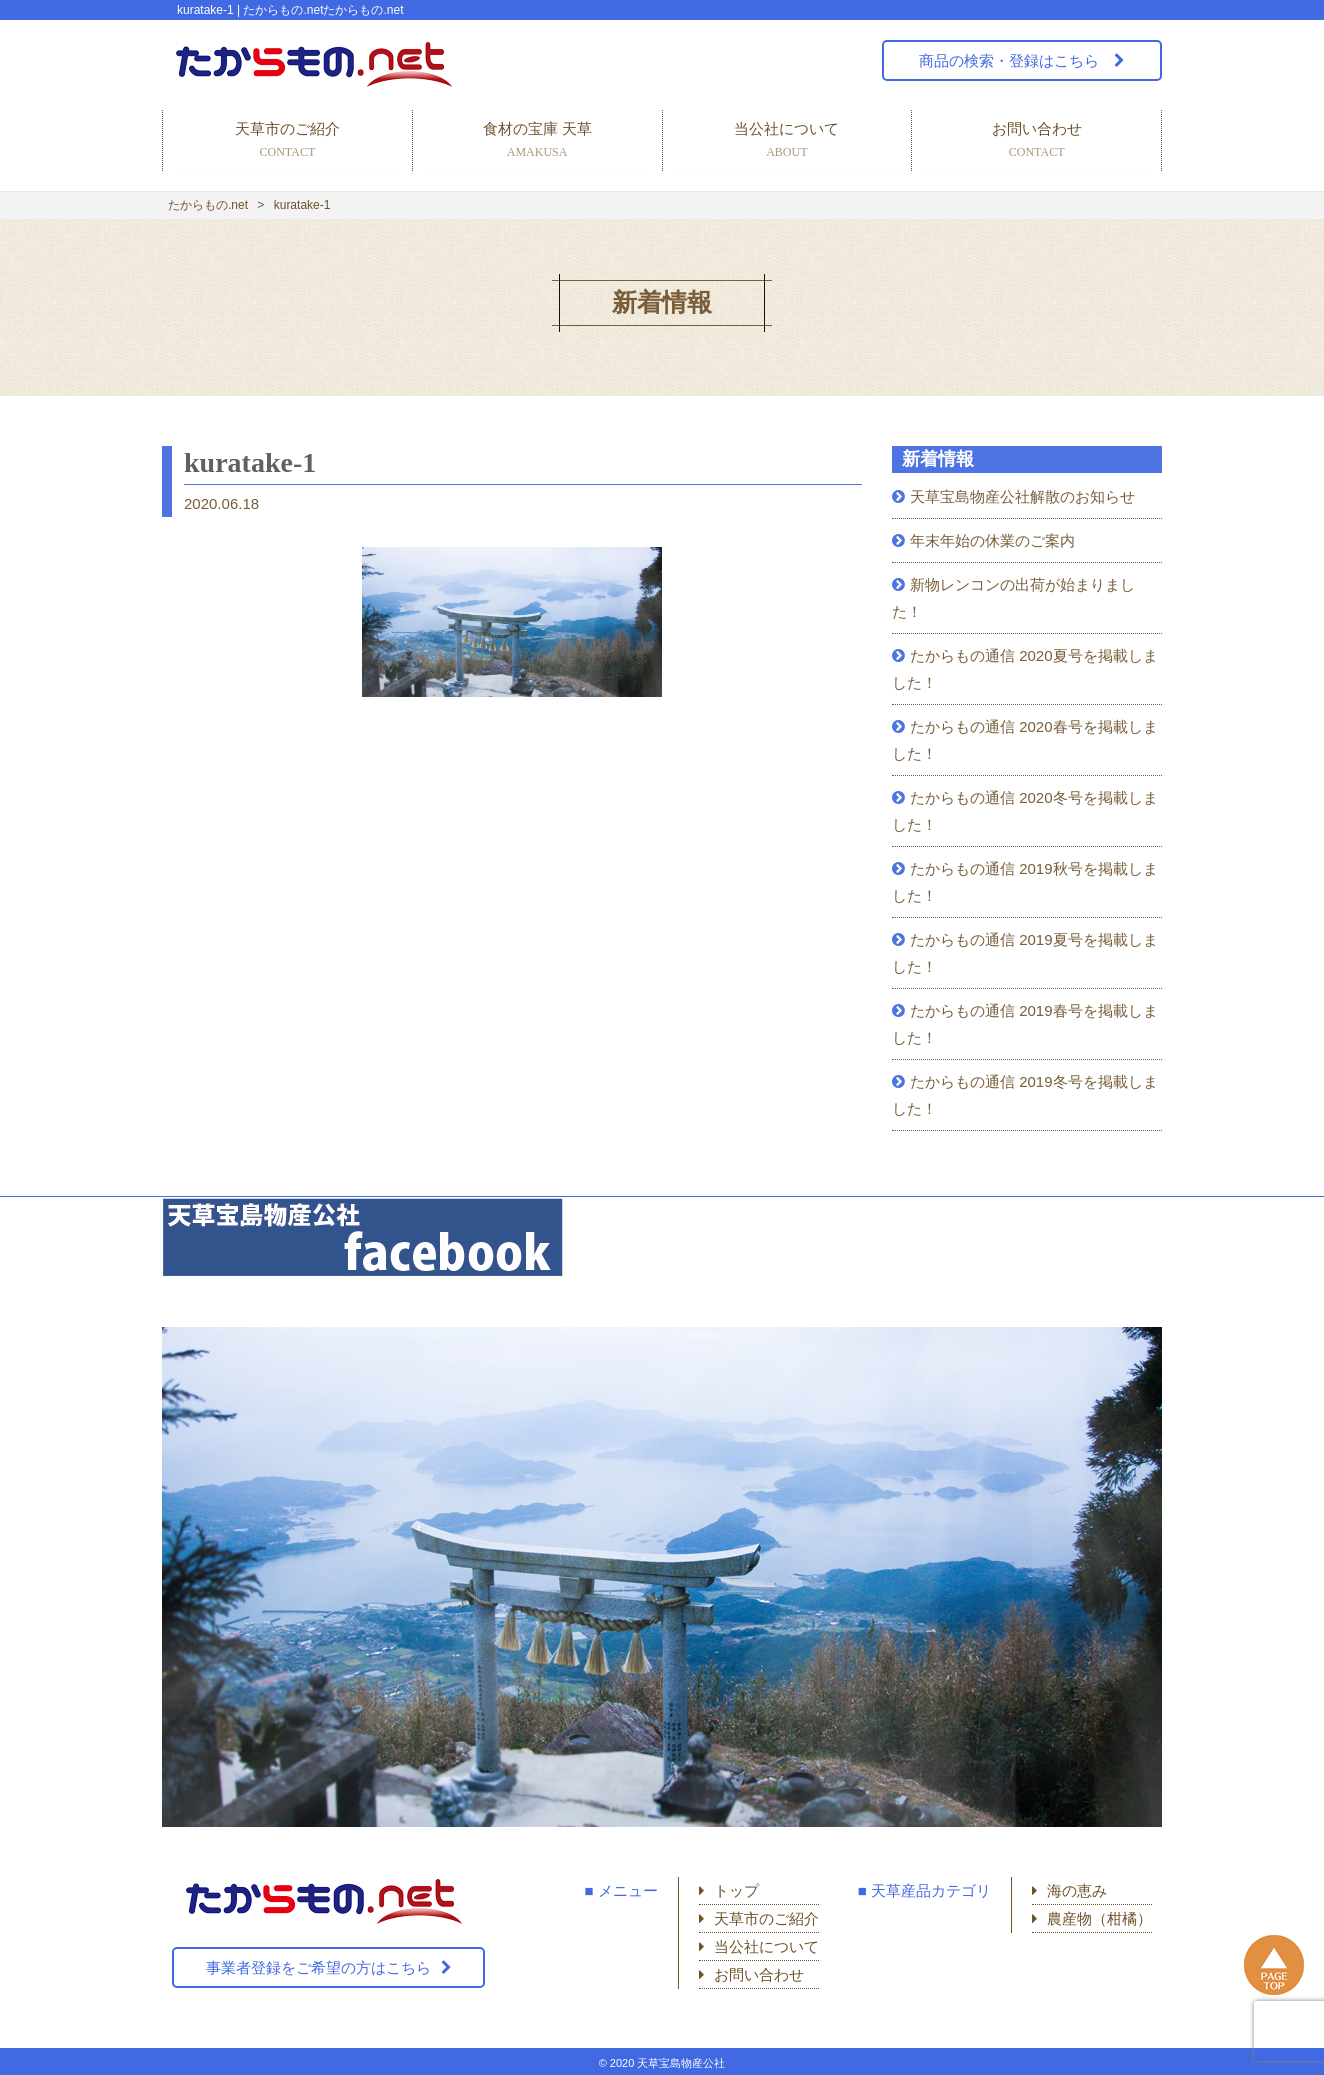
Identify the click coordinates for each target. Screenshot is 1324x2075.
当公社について (787, 141)
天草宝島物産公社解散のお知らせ (1022, 496)
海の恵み (1077, 1890)
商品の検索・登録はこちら (1011, 60)
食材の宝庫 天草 (537, 141)
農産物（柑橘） (1099, 1918)
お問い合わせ (1036, 141)
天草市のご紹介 (287, 141)
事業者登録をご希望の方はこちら (318, 1967)
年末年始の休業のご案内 (992, 540)
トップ (736, 1890)
